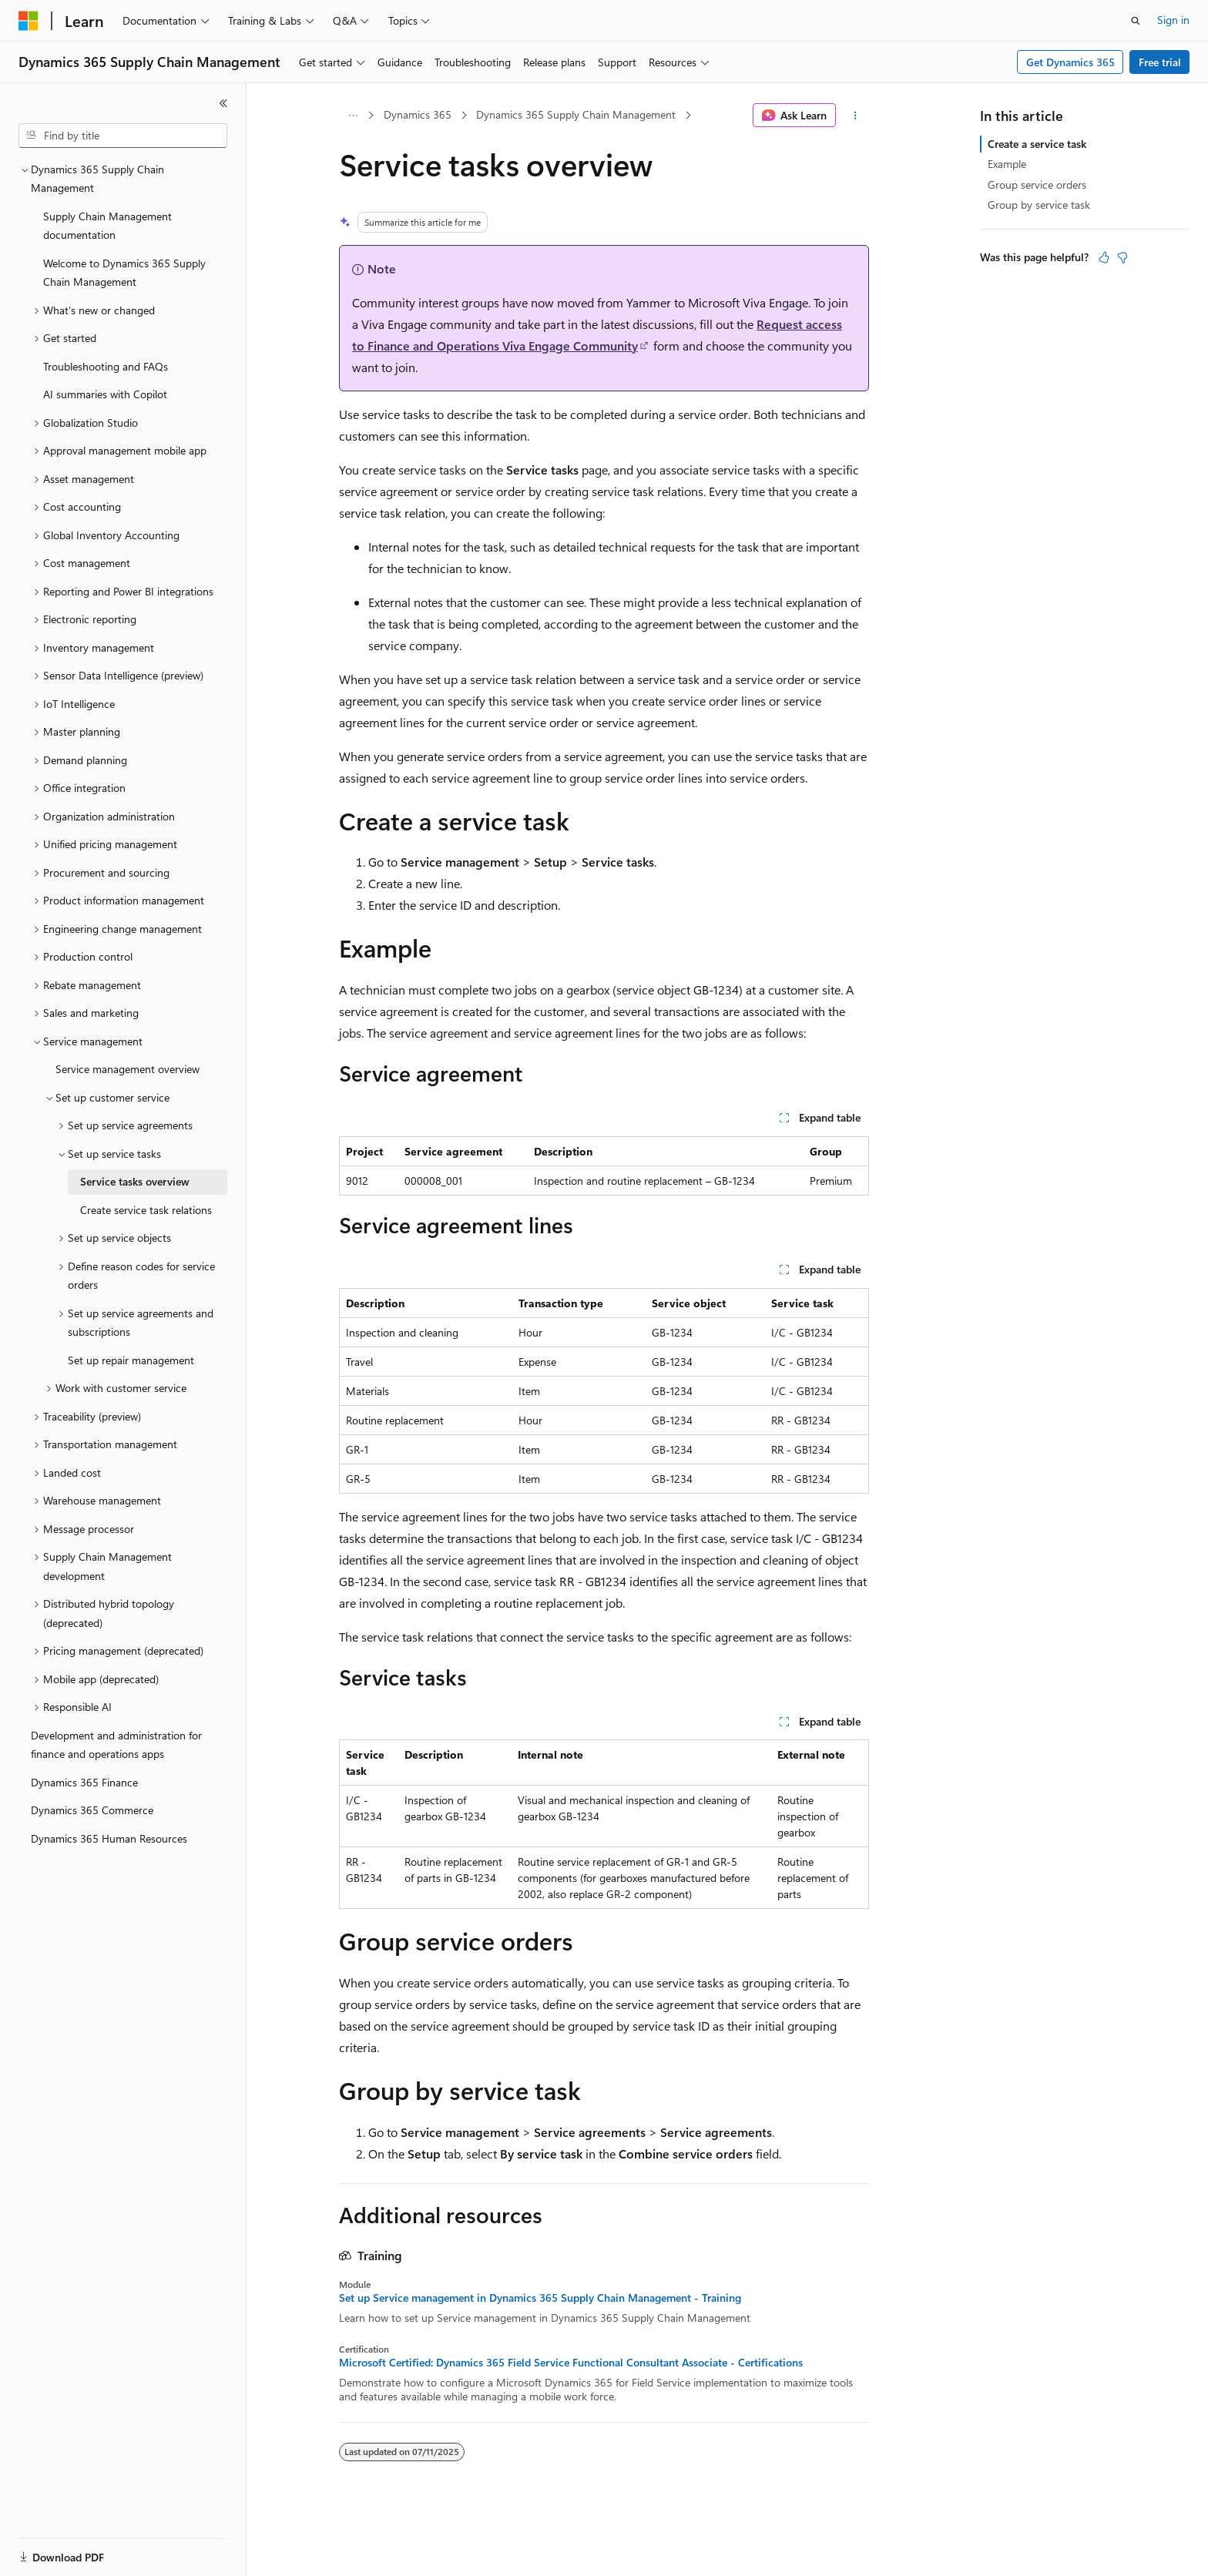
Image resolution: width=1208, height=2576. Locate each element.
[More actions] (855, 115)
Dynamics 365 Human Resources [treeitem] (109, 1838)
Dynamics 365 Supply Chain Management (576, 114)
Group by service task (1039, 204)
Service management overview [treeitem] (127, 1069)
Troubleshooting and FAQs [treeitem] (105, 366)
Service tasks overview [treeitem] (135, 1181)
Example (1007, 163)
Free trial (1160, 62)
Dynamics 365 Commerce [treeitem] (92, 1810)
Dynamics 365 (417, 114)
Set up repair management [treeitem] (131, 1360)
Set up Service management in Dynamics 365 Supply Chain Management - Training (540, 2298)
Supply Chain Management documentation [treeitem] (107, 226)
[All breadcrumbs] (352, 115)
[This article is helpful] (1104, 257)
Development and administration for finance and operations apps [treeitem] (116, 1745)
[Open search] (1135, 21)
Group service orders (1037, 184)
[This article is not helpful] (1122, 257)
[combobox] (122, 135)
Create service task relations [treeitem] (146, 1209)
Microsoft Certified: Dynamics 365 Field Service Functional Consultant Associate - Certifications (571, 2363)
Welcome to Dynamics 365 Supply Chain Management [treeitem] (124, 273)
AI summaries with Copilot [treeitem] (105, 394)
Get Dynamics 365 (1070, 62)
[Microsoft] (28, 21)
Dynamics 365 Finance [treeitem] (84, 1782)
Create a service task (1037, 143)
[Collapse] (223, 103)
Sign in (1173, 19)
